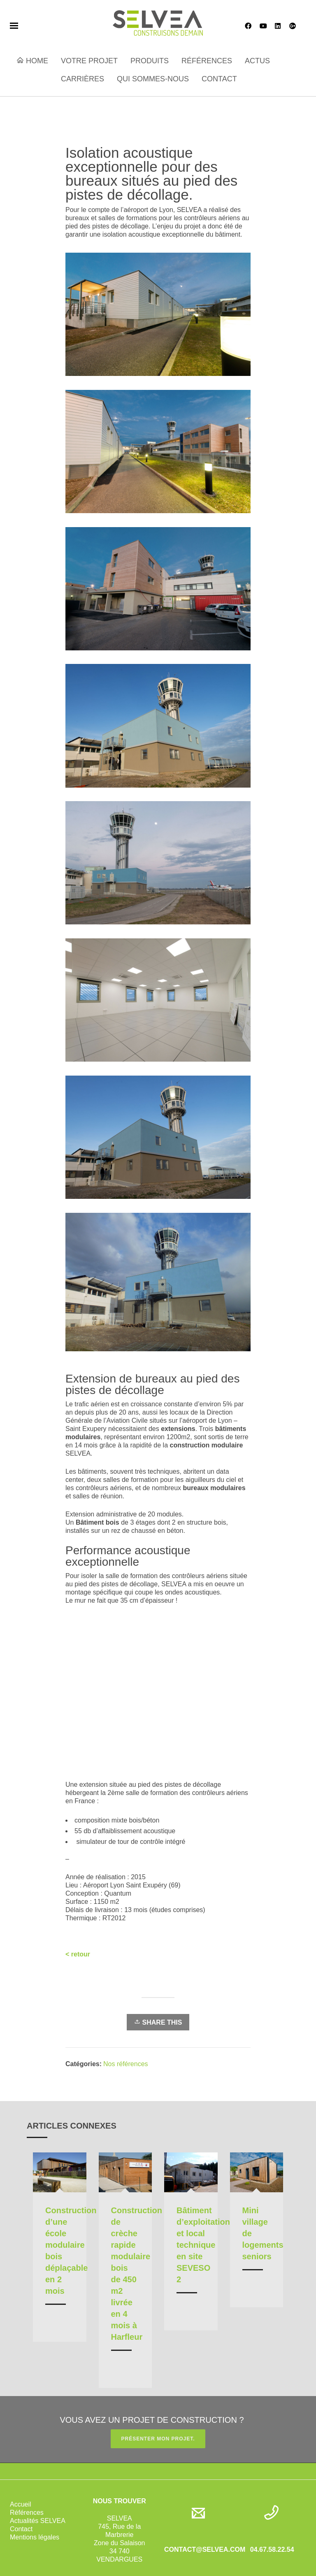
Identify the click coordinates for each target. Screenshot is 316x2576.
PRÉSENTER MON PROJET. (158, 2439)
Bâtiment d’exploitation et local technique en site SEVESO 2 (203, 2245)
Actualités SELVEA (37, 2520)
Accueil (20, 2504)
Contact (21, 2528)
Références (27, 2512)
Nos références (125, 2063)
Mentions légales (34, 2537)
